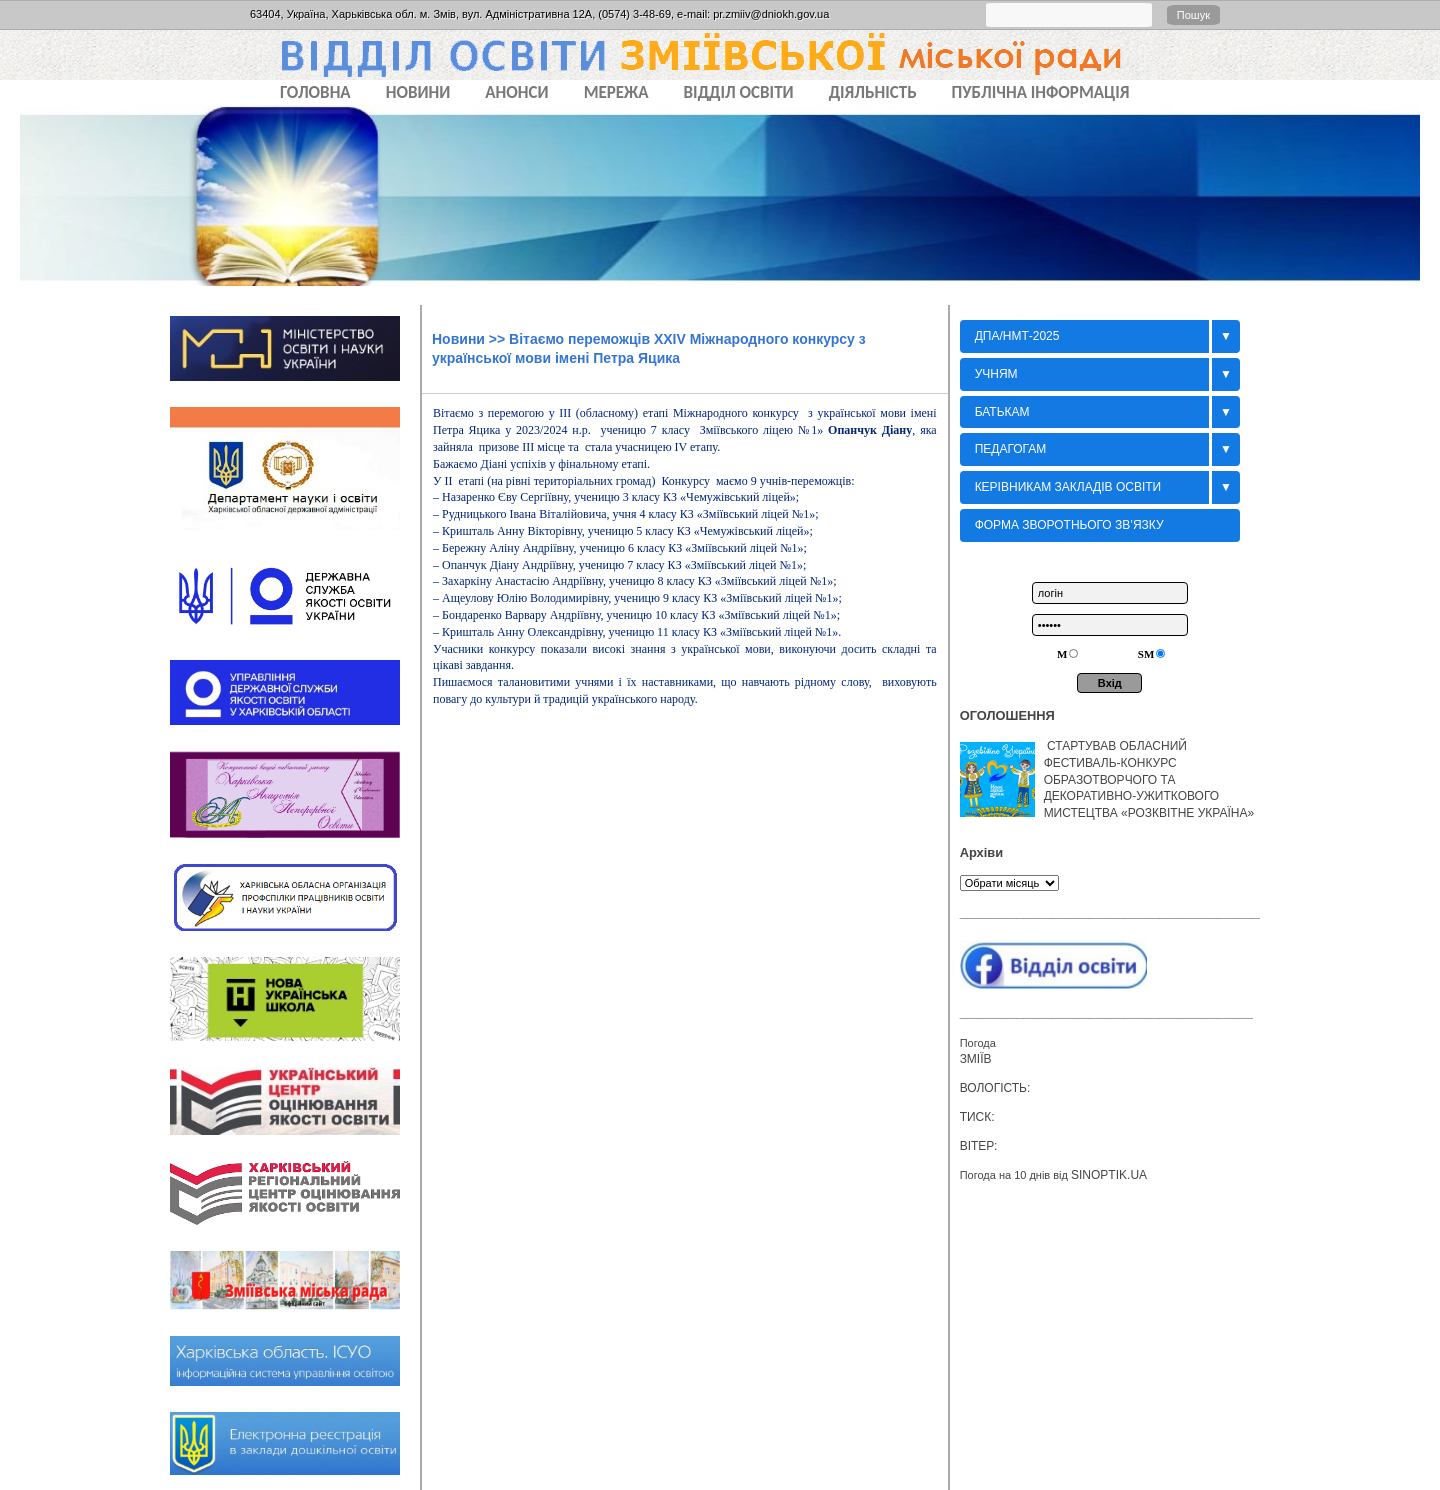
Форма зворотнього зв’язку (1069, 525)
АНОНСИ (516, 92)
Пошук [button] (1193, 15)
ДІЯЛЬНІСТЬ (873, 92)
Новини (458, 339)
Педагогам (1011, 449)
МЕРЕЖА (616, 92)
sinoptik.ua (1109, 1175)
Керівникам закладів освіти (1068, 487)
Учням (996, 374)
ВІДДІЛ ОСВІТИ (739, 92)
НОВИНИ (418, 92)
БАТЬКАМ (1002, 412)
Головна (315, 92)
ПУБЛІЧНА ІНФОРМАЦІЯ (1041, 92)
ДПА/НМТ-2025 (1017, 336)
